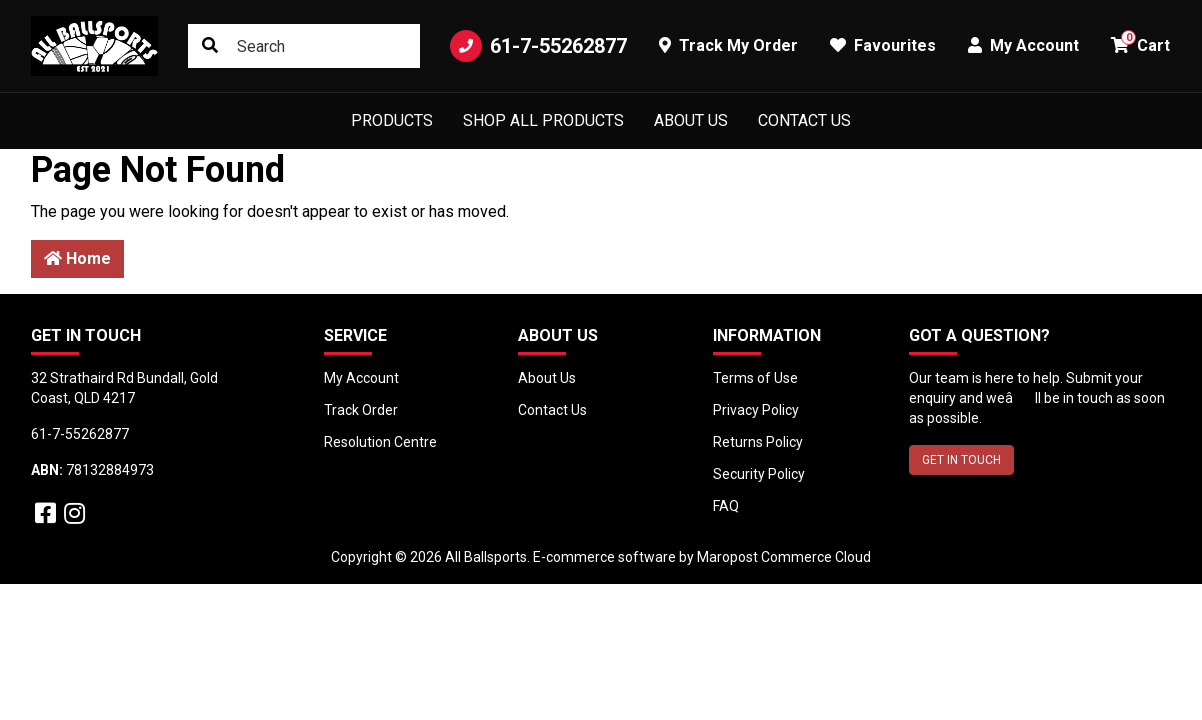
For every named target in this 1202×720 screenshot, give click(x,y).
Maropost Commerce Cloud (784, 557)
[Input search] (304, 46)
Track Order (361, 410)
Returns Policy (758, 442)
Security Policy (759, 474)
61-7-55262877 (538, 46)
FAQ (726, 506)
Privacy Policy (756, 410)
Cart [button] (1140, 42)
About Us (691, 120)
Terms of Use (755, 378)
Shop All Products (543, 120)
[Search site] (210, 46)
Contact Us (804, 120)
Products (392, 120)
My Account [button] (1023, 45)
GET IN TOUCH (961, 460)
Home (77, 258)
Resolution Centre (380, 442)
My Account (361, 378)
